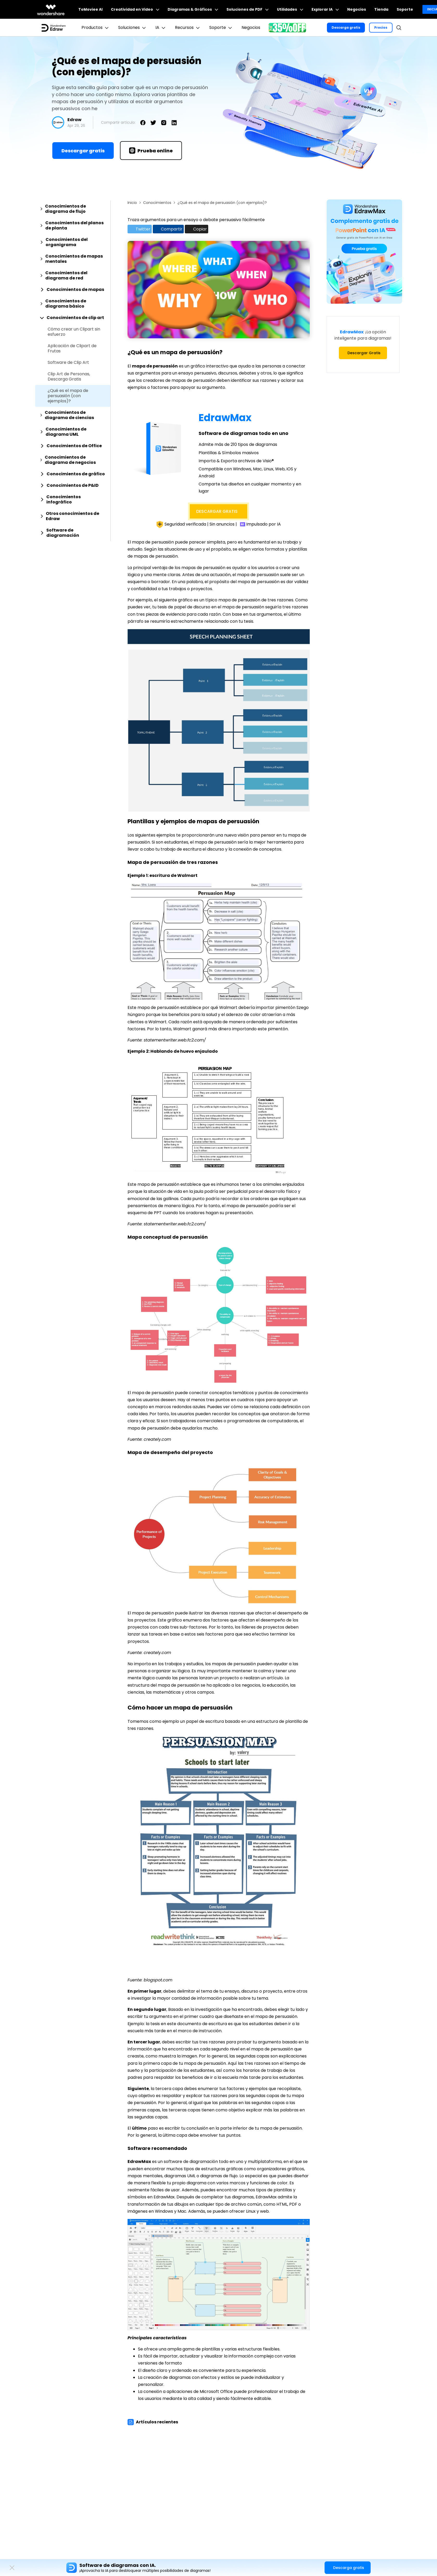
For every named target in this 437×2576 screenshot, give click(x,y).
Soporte (405, 9)
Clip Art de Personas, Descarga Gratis (69, 376)
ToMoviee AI (90, 9)
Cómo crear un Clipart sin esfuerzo (74, 332)
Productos (95, 27)
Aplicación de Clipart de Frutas (72, 348)
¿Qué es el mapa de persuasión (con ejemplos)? (68, 396)
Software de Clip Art (68, 362)
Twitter (139, 229)
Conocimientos (157, 202)
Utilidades (290, 9)
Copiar (196, 229)
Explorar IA (325, 9)
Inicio (132, 202)
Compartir (168, 229)
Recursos (188, 27)
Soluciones (132, 27)
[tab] (72, 209)
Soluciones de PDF (247, 9)
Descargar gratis (83, 150)
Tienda (381, 9)
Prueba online (151, 150)
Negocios (356, 9)
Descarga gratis (346, 27)
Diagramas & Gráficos (193, 9)
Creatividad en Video (135, 9)
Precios (380, 27)
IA (161, 27)
